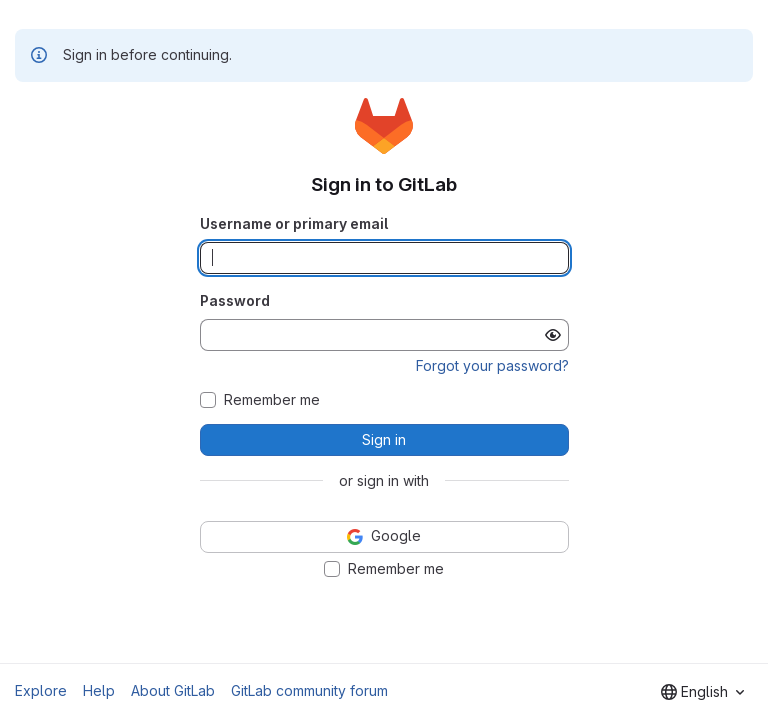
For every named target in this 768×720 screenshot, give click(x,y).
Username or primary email (294, 223)
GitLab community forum (309, 690)
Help (99, 690)
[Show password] (553, 335)
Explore (41, 690)
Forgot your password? (492, 365)
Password (235, 300)
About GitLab (173, 690)
